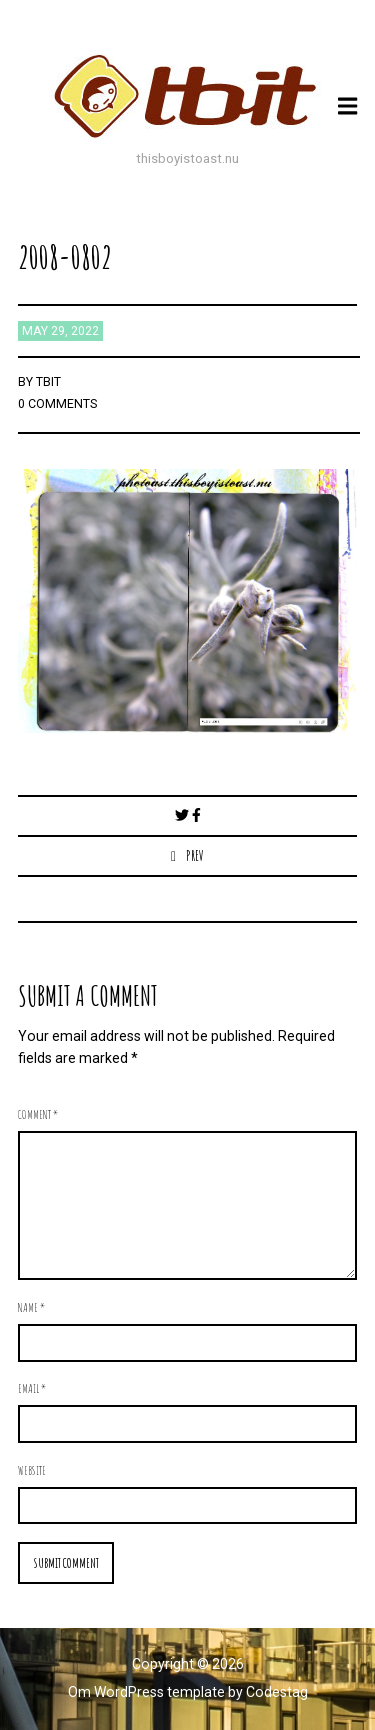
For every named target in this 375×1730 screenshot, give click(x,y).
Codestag (277, 1692)
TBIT (48, 382)
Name (31, 1307)
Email (32, 1388)
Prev (195, 855)
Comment (38, 1114)
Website (32, 1470)
